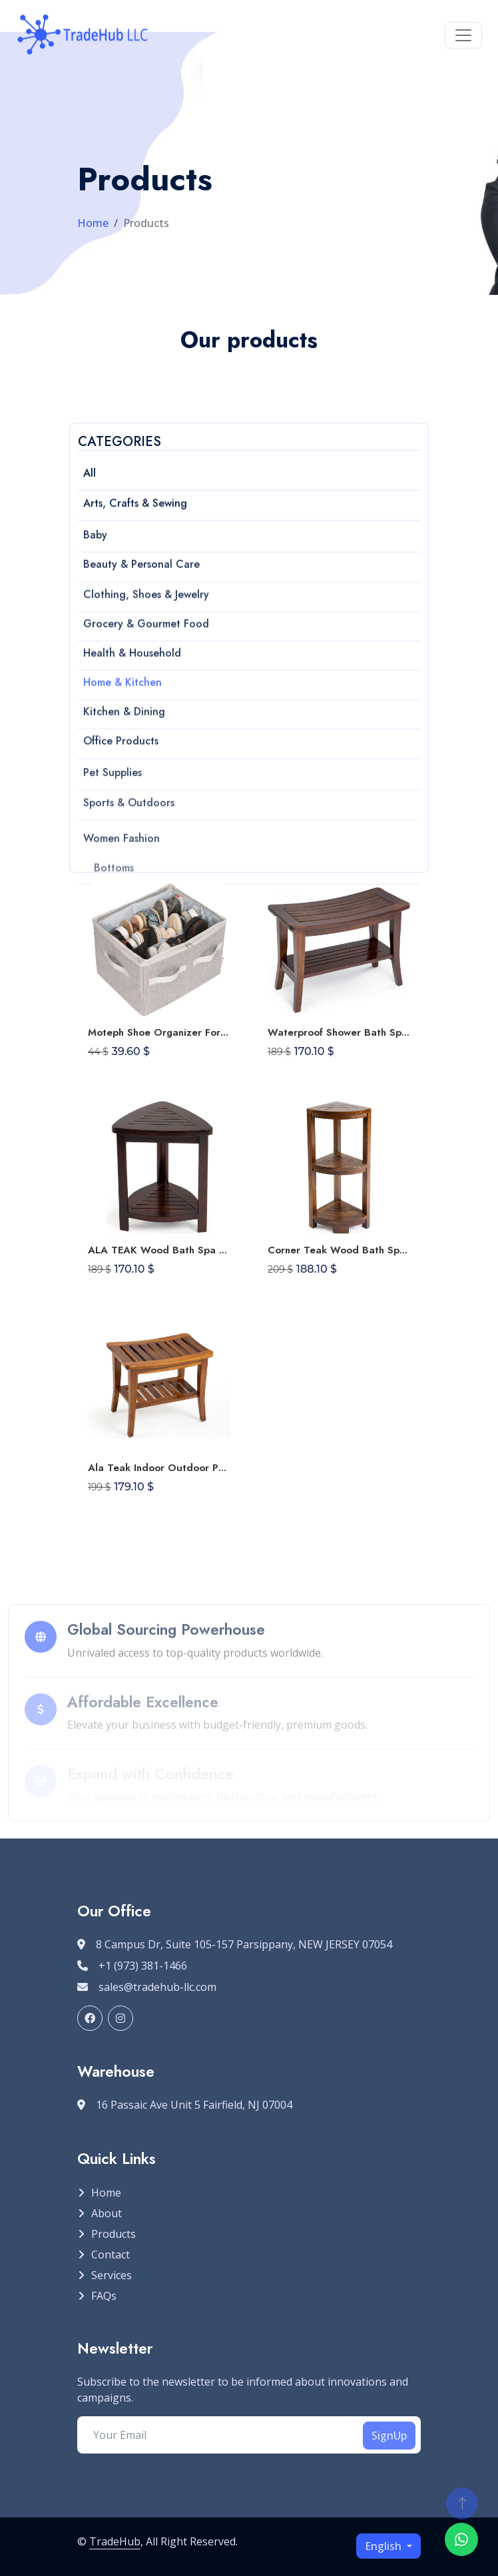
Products (113, 2234)
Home (93, 223)
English (384, 2546)
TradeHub (114, 2541)
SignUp (389, 2435)
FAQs (104, 2295)
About (106, 2213)
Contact (110, 2254)
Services (111, 2275)
